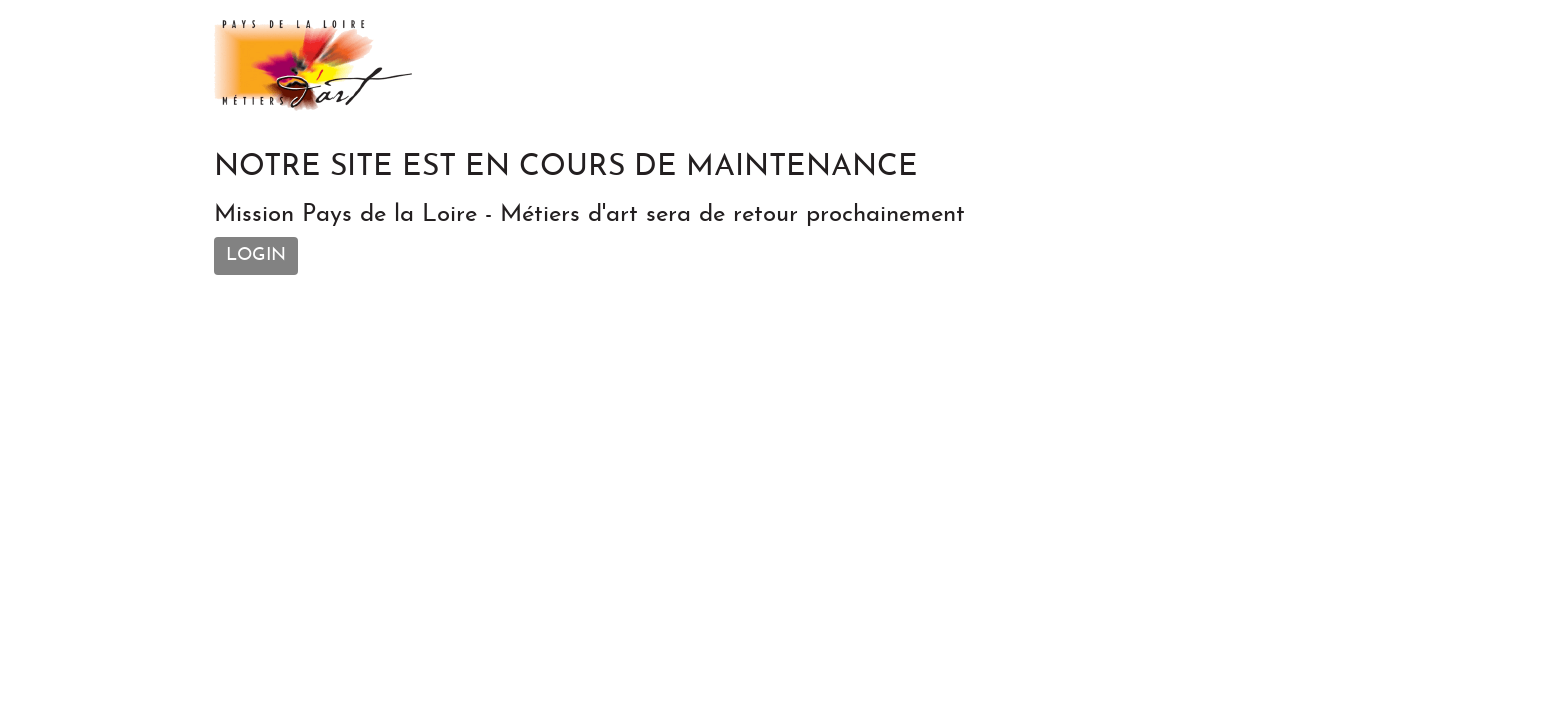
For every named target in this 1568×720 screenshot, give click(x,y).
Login (256, 255)
